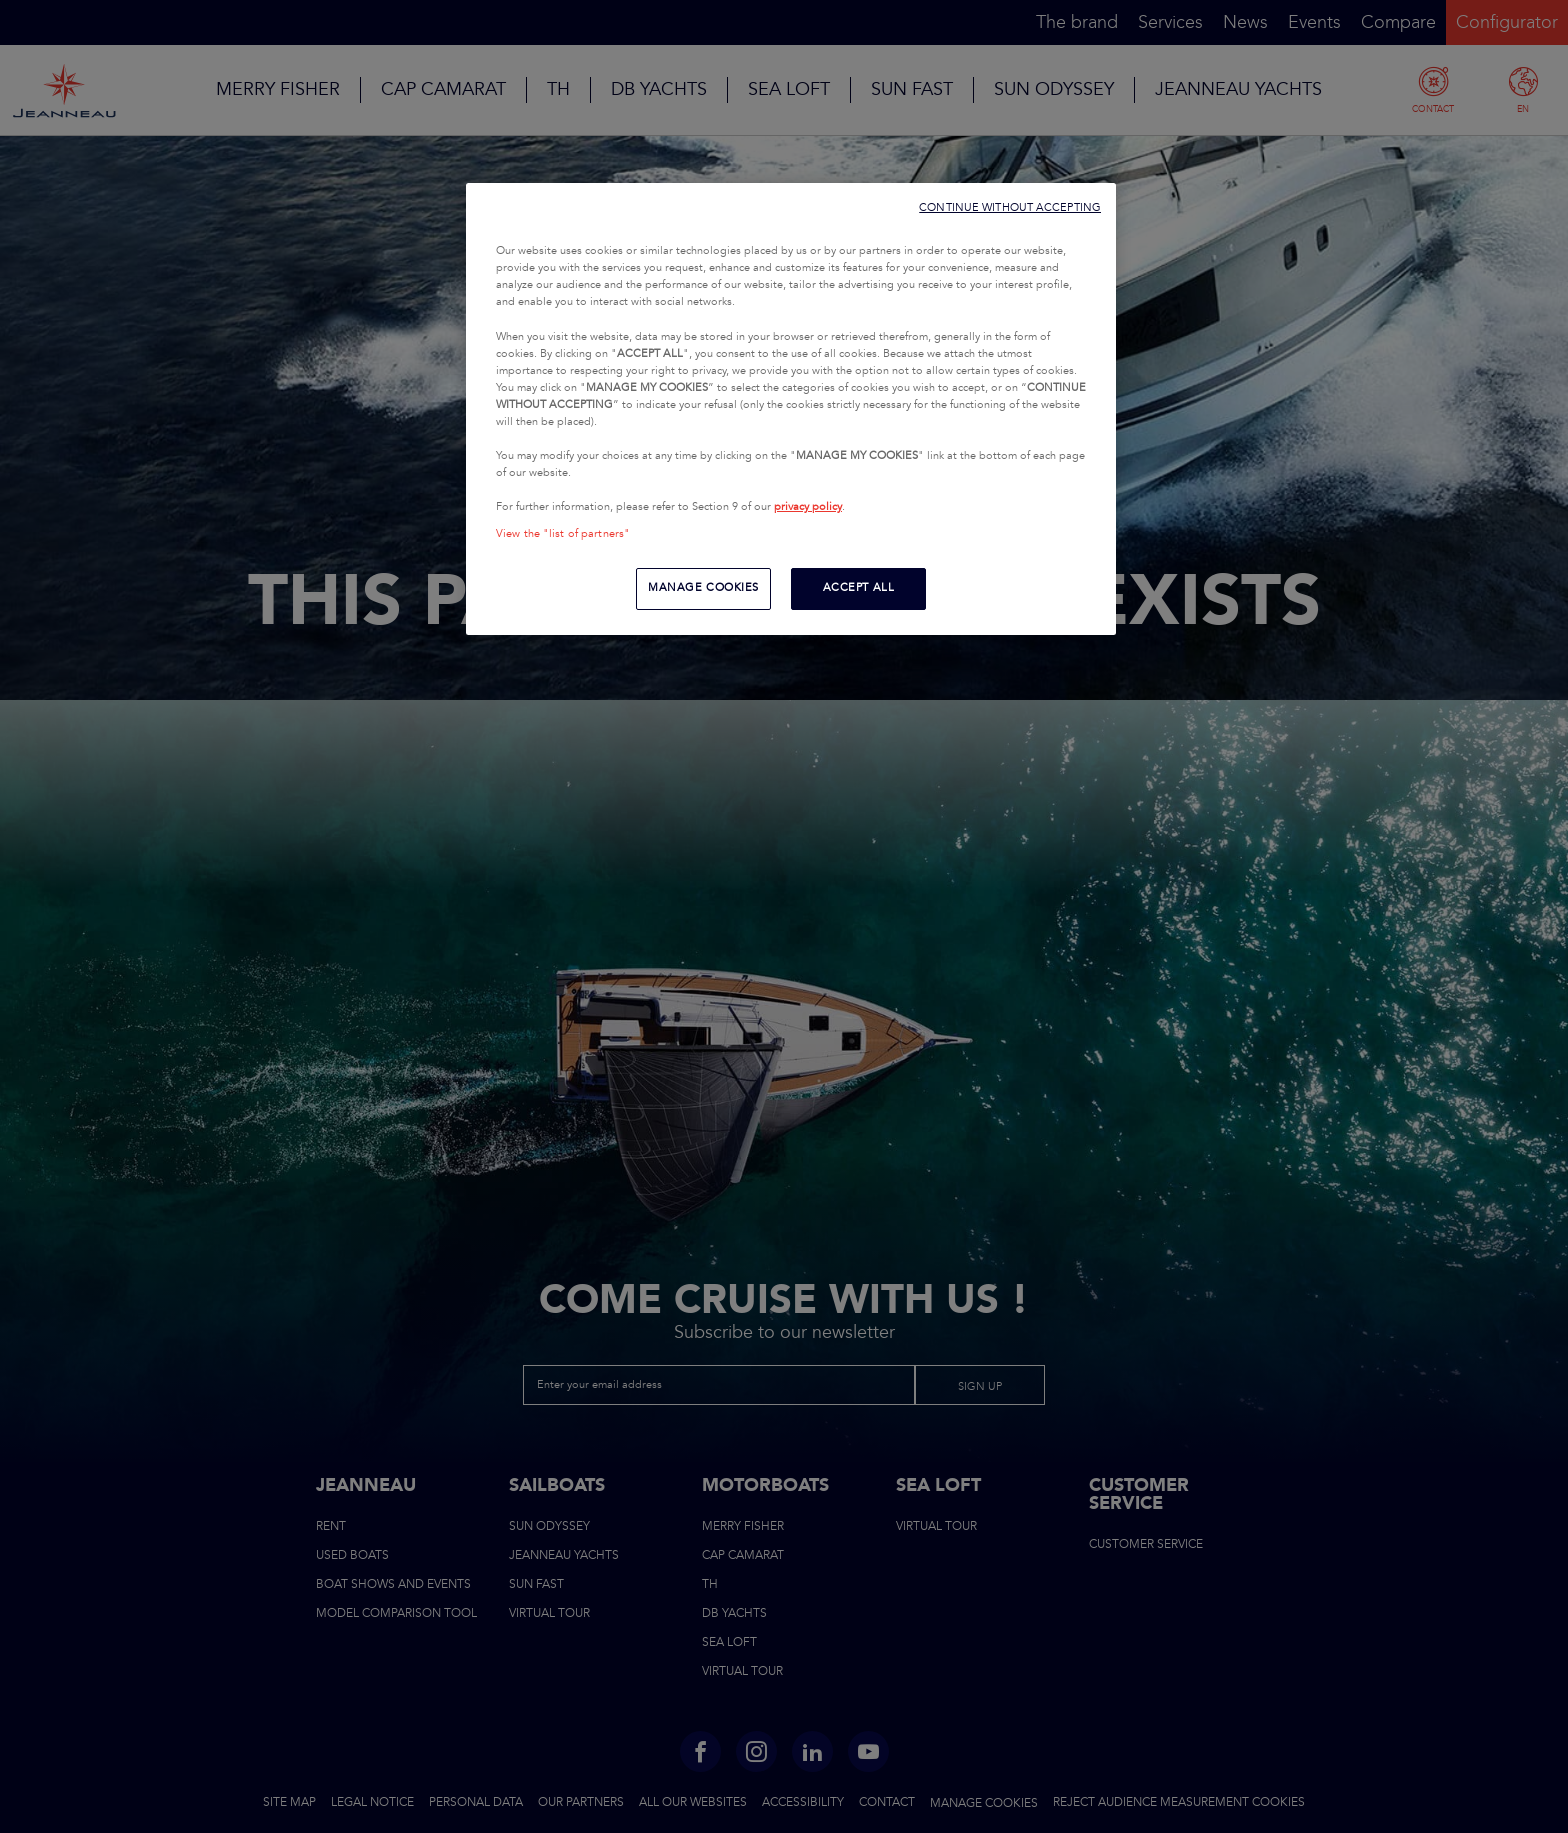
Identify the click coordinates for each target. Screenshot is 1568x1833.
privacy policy (808, 507)
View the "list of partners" (563, 534)
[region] (791, 409)
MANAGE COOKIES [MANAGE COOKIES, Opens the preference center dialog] (703, 588)
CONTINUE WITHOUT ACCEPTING (1010, 207)
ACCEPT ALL (859, 588)
